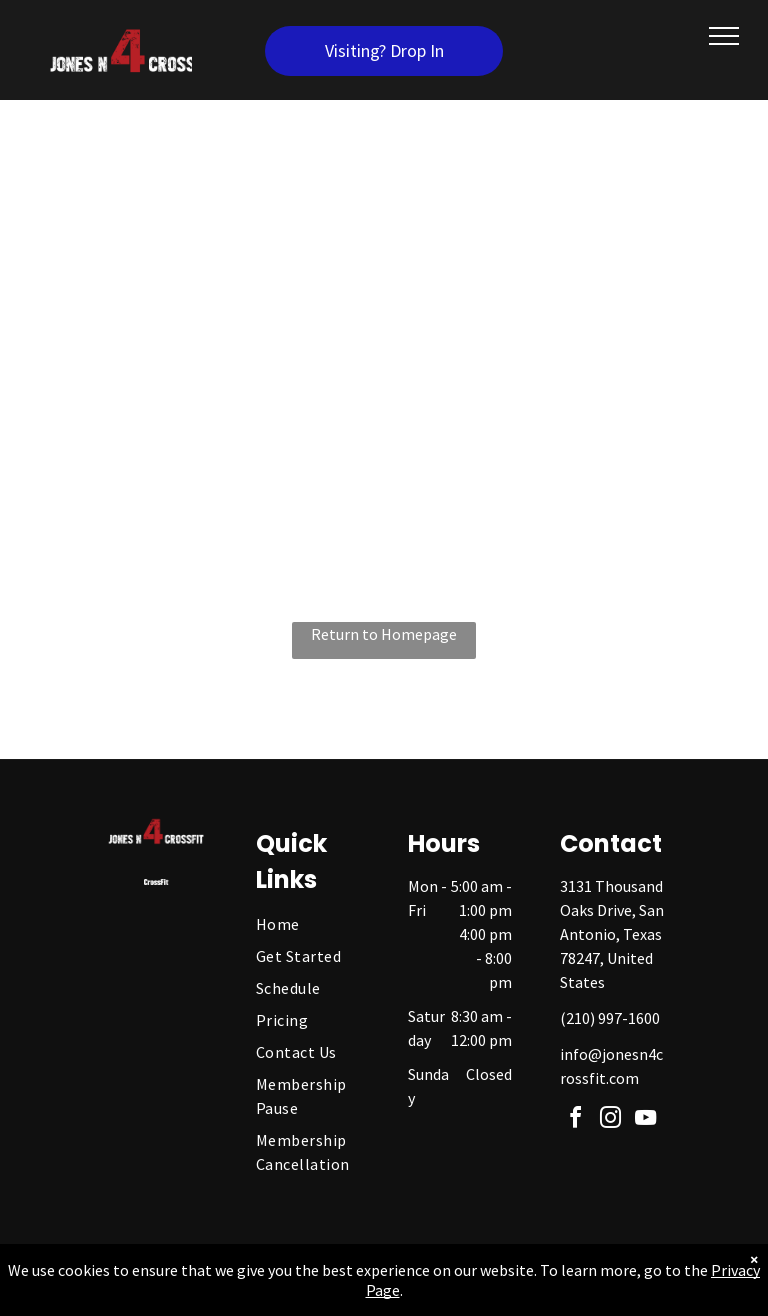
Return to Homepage (384, 634)
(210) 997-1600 (610, 1018)
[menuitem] (320, 924)
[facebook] (576, 1120)
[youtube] (646, 1120)
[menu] (724, 36)
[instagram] (611, 1120)
